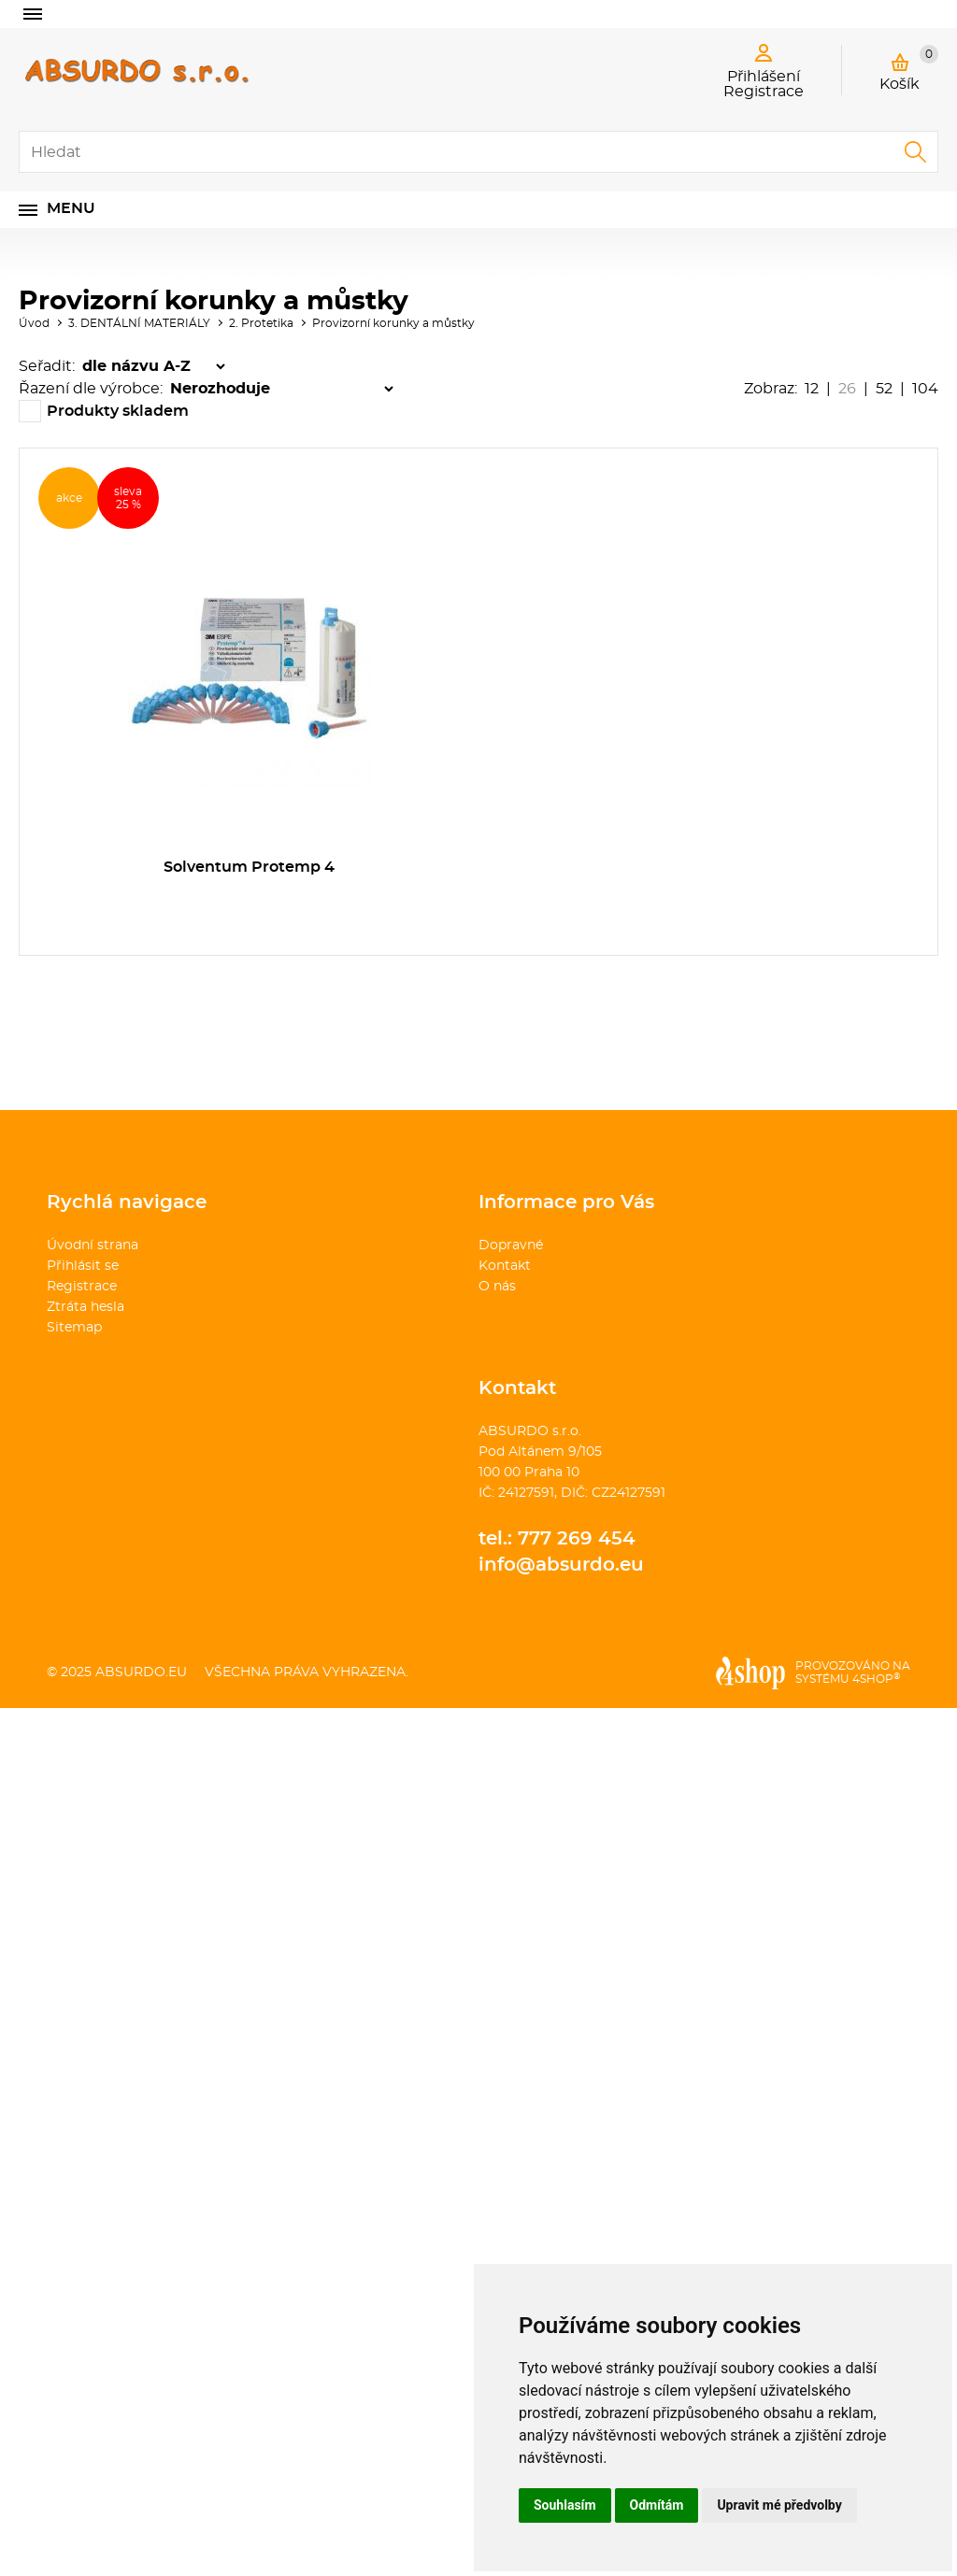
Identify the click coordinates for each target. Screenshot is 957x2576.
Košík (908, 68)
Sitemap (74, 1327)
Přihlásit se (83, 1266)
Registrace (82, 1286)
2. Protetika (261, 323)
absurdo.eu (141, 1672)
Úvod (34, 323)
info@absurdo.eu (561, 1565)
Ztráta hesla (85, 1307)
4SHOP (876, 1679)
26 (847, 388)
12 (812, 388)
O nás (497, 1286)
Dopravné (510, 1245)
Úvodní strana (92, 1245)
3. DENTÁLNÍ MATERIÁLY (139, 323)
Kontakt (504, 1266)
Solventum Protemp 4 (249, 867)
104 (925, 388)
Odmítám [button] (657, 2505)
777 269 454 (577, 1539)
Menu (71, 208)
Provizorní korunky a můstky (393, 323)
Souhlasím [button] (565, 2505)
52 (884, 388)
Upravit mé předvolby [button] (779, 2505)
